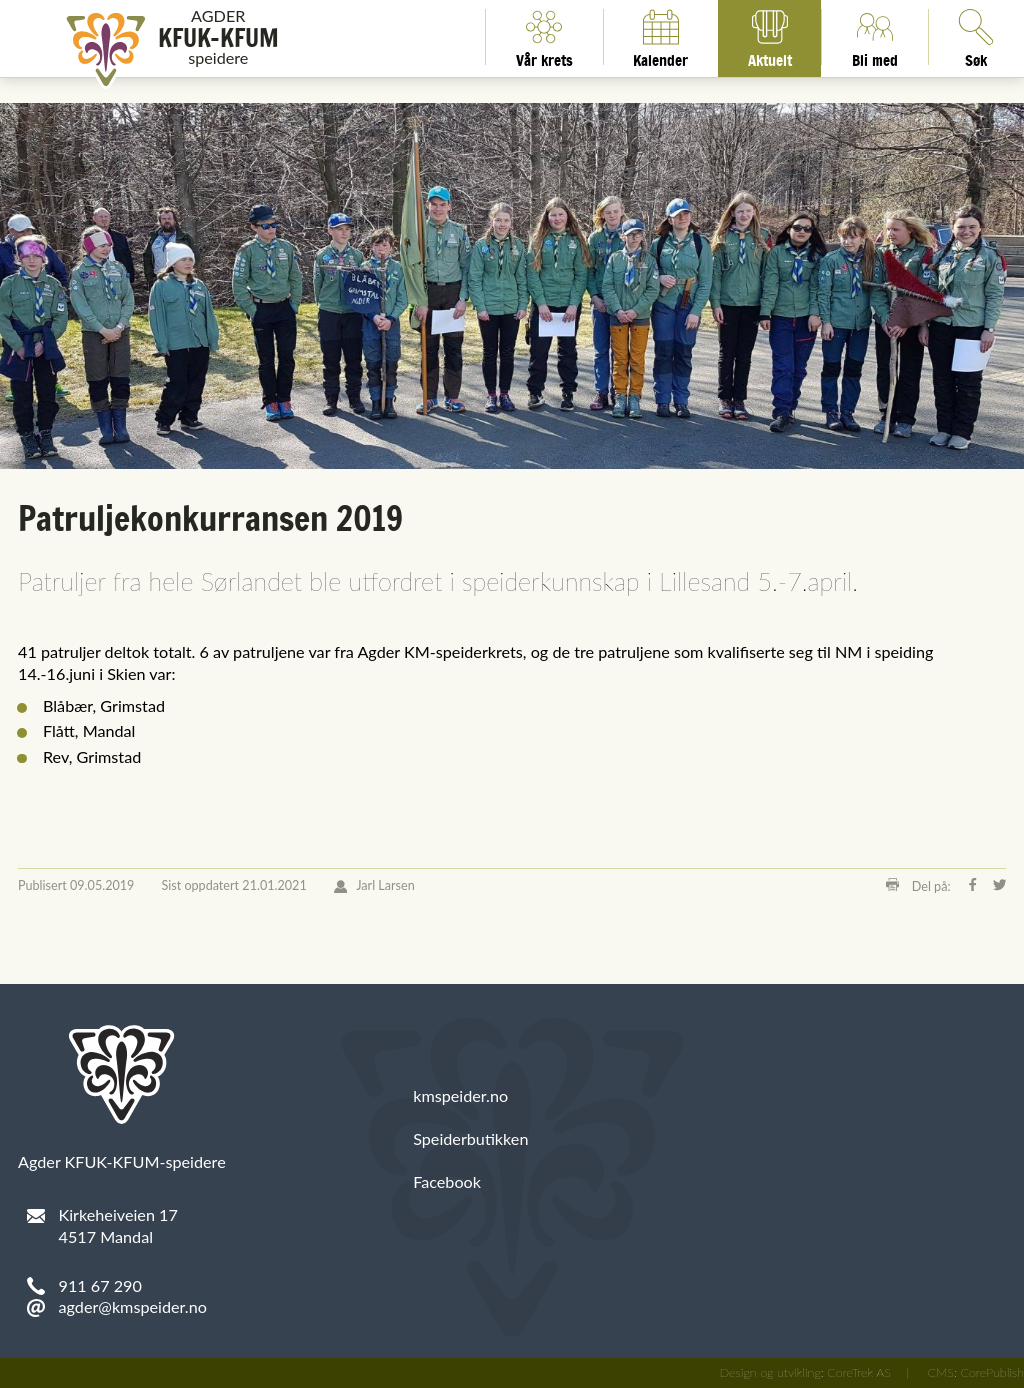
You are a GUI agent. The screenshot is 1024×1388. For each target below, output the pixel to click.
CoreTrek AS (859, 1372)
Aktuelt (770, 37)
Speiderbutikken (470, 1138)
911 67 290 (100, 1285)
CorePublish (992, 1372)
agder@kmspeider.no (133, 1306)
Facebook (447, 1181)
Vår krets (544, 37)
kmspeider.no (460, 1095)
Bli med (875, 37)
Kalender (660, 37)
